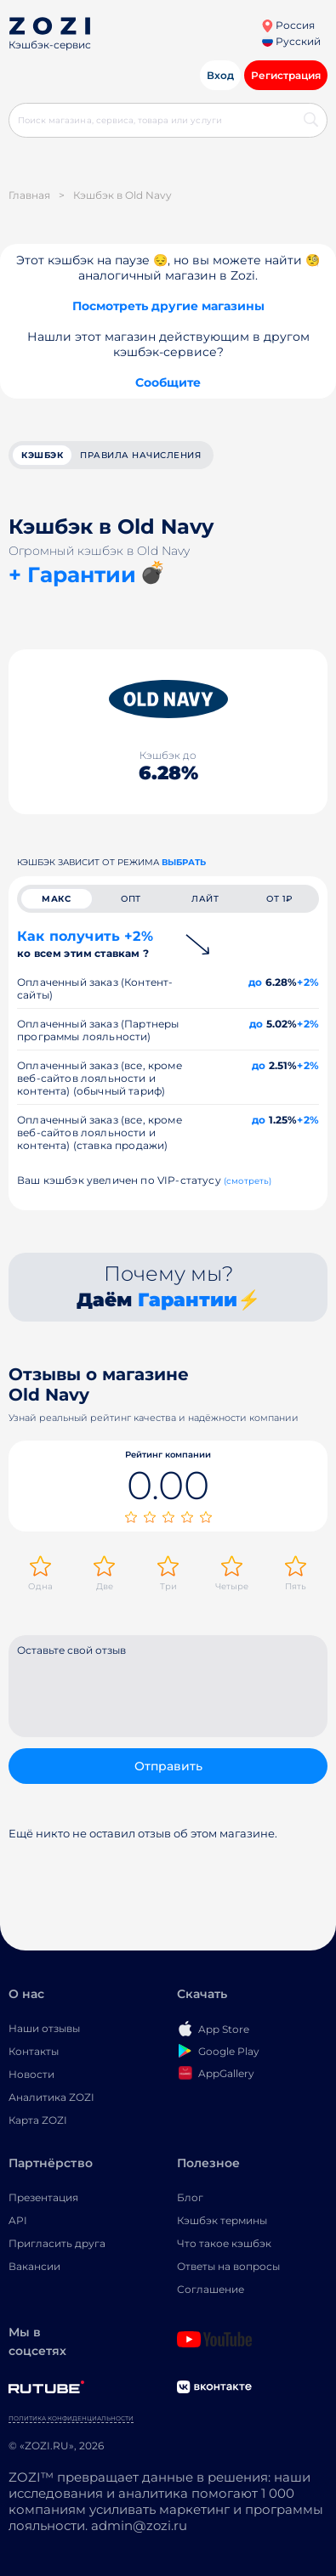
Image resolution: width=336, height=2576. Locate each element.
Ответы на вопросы (228, 2266)
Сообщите (168, 382)
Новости (31, 2074)
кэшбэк (42, 455)
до (255, 982)
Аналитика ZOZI (51, 2097)
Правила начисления (140, 455)
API (18, 2220)
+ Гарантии (72, 574)
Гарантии (187, 1299)
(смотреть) (248, 1180)
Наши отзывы (44, 2028)
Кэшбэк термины (222, 2220)
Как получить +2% (85, 944)
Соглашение (210, 2289)
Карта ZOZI (38, 2120)
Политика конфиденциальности (71, 2418)
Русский (291, 41)
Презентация (43, 2197)
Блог (190, 2197)
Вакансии (34, 2266)
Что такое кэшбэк (224, 2243)
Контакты (34, 2051)
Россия (288, 25)
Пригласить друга (57, 2243)
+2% (308, 982)
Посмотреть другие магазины (168, 306)
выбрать (184, 862)
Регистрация (286, 75)
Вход (220, 75)
